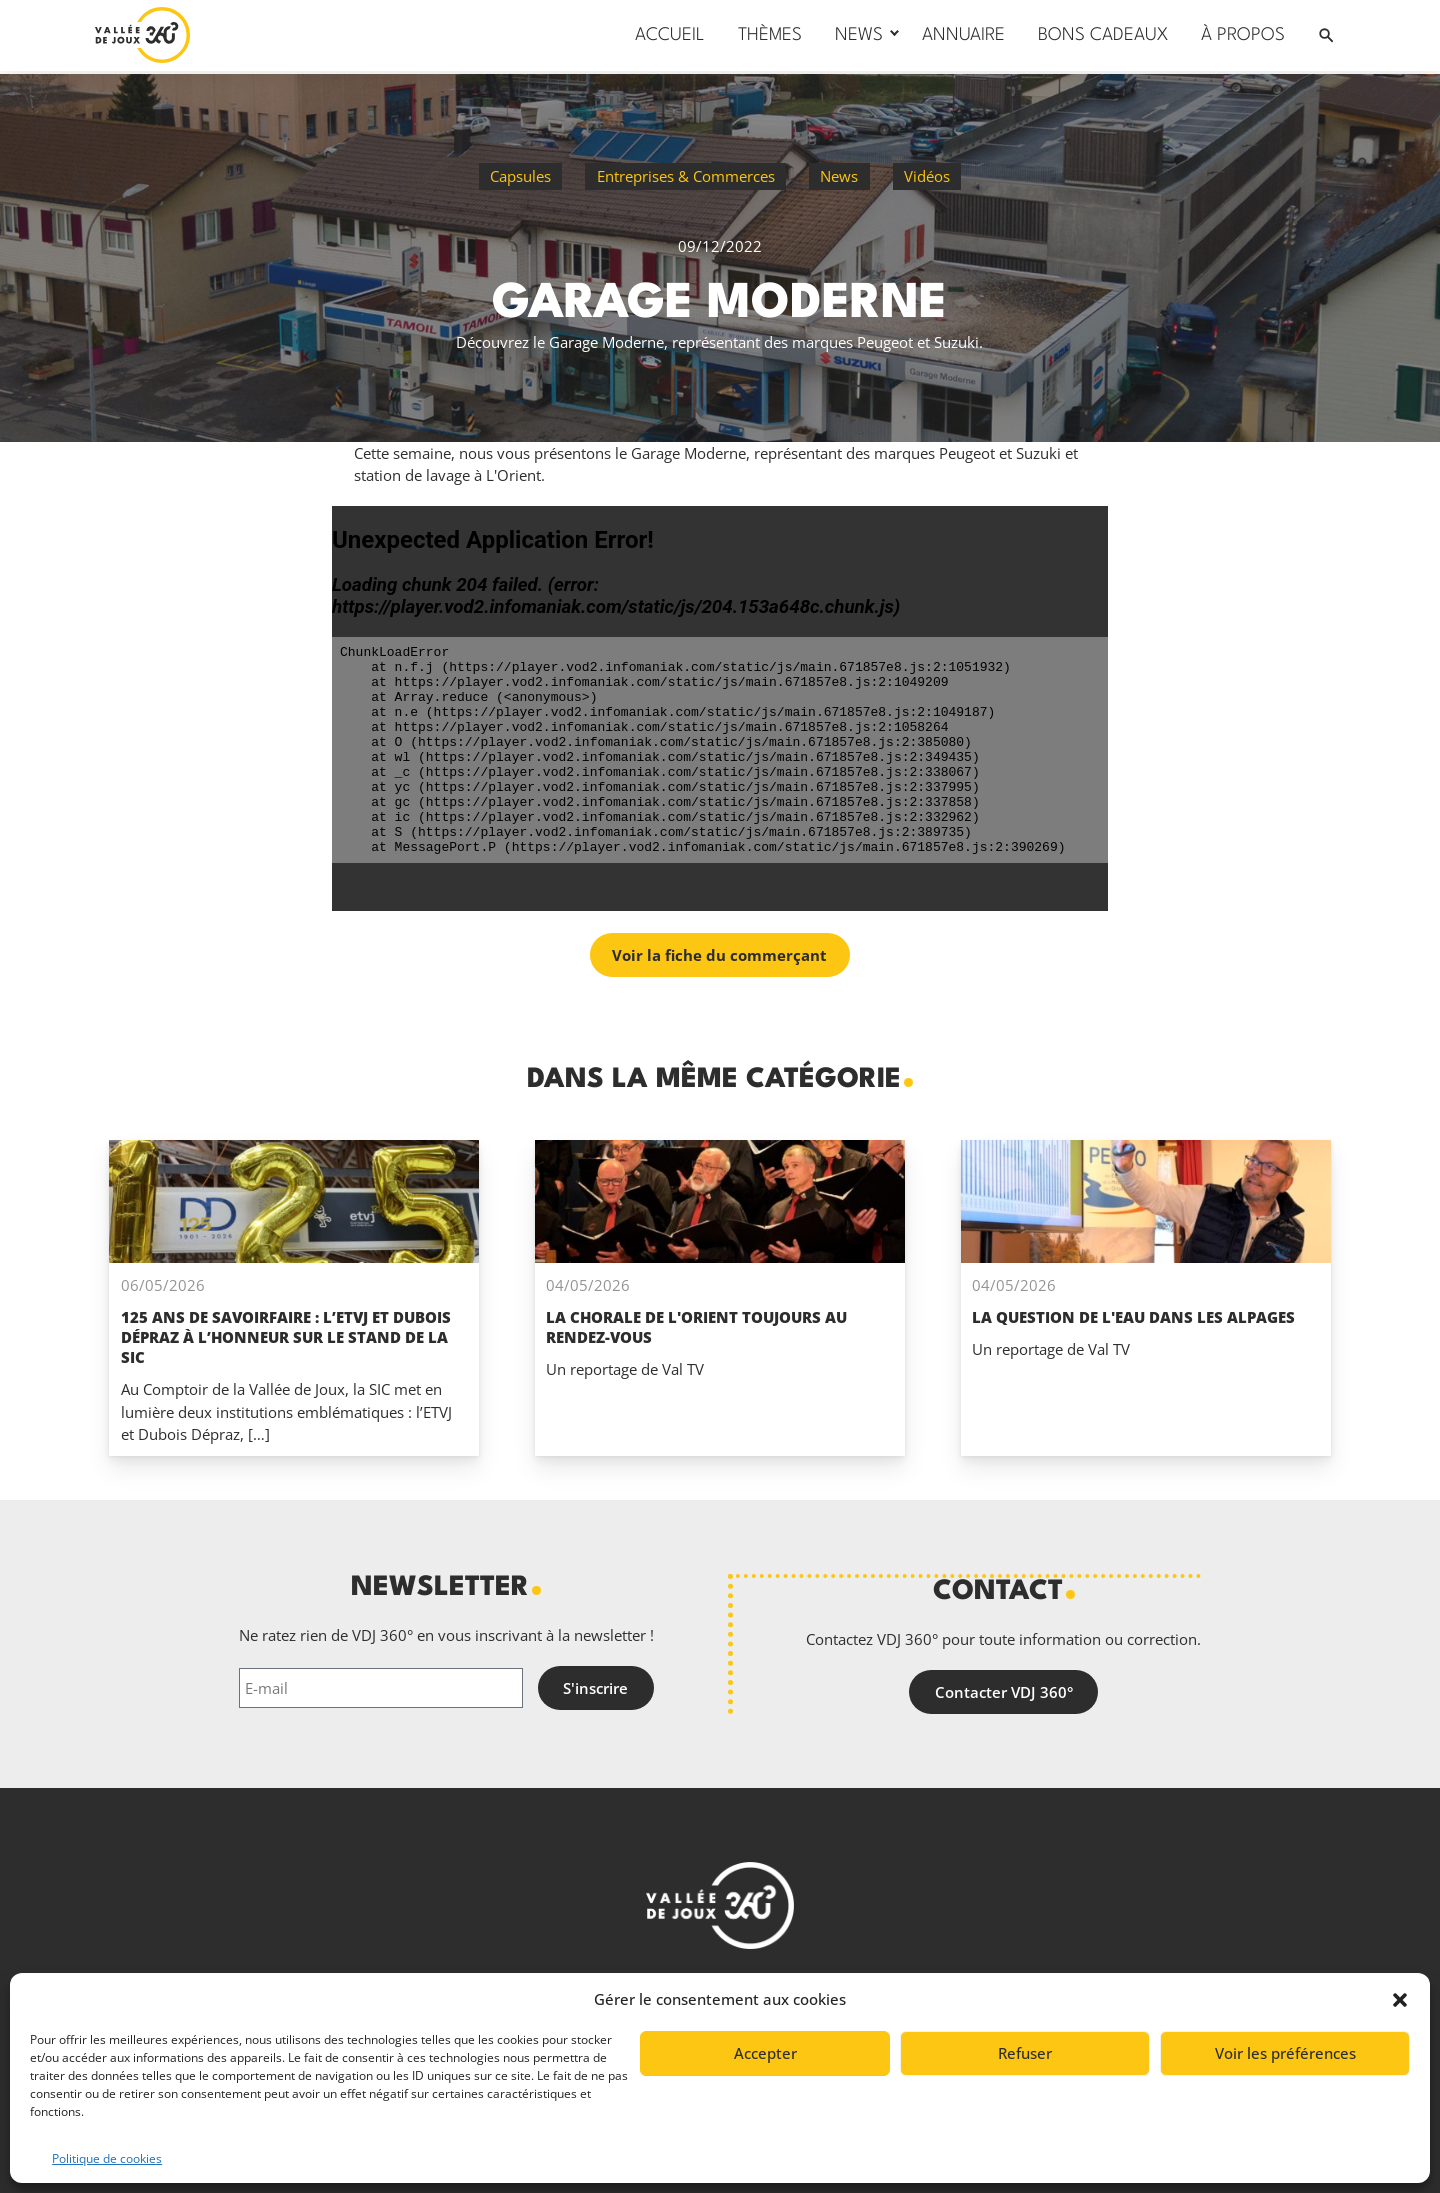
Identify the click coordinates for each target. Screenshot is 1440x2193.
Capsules (520, 176)
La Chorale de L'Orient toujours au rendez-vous (696, 1327)
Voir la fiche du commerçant (719, 955)
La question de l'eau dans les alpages (1133, 1317)
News (839, 176)
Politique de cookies (107, 2158)
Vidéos (927, 176)
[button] (1400, 2000)
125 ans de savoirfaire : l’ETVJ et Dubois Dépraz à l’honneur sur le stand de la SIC (286, 1337)
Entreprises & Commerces (686, 176)
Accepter (765, 2053)
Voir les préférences (1285, 2053)
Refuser (1025, 2053)
